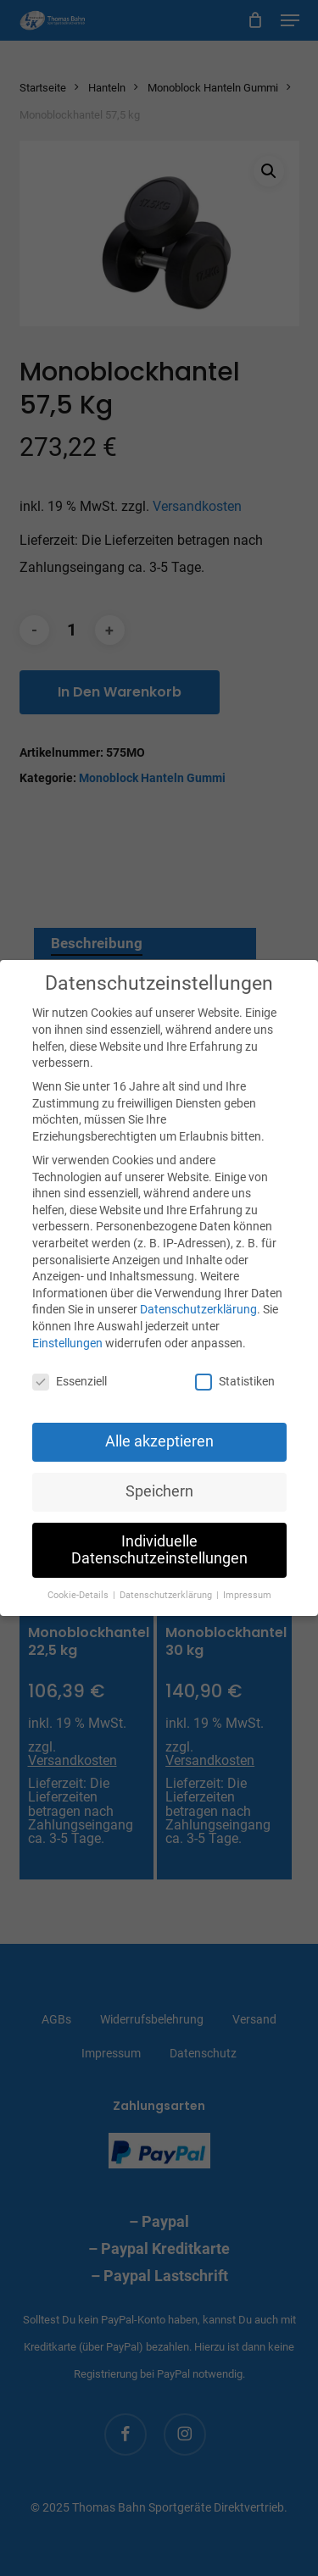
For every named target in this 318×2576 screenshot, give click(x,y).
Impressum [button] (247, 1595)
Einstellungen (67, 1343)
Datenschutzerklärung (198, 1309)
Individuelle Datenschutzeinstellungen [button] (159, 1550)
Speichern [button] (159, 1491)
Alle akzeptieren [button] (159, 1441)
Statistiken (235, 1382)
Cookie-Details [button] (79, 1595)
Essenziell (69, 1382)
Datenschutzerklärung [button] (167, 1595)
